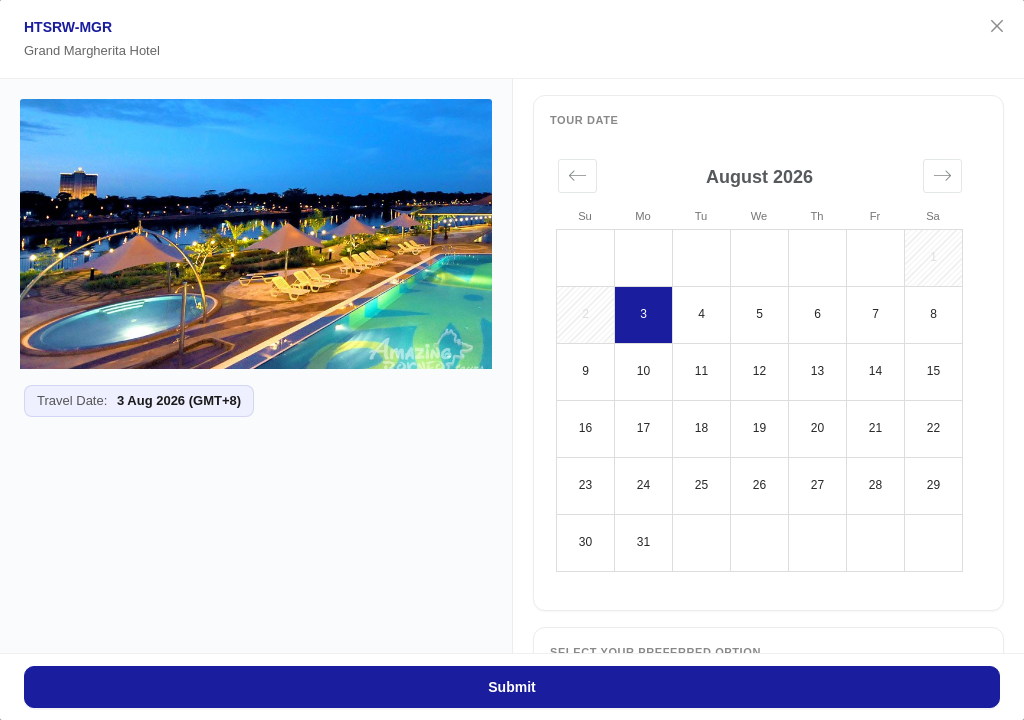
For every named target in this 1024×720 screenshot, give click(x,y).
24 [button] (643, 485)
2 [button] (585, 314)
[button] (577, 176)
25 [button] (701, 485)
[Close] (997, 27)
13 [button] (817, 371)
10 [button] (643, 371)
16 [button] (585, 428)
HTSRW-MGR (68, 27)
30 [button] (585, 542)
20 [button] (817, 428)
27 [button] (817, 485)
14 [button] (875, 371)
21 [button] (875, 428)
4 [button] (701, 314)
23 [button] (585, 485)
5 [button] (759, 314)
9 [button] (585, 371)
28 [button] (875, 485)
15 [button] (933, 371)
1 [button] (933, 257)
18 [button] (701, 428)
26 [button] (759, 485)
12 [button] (759, 371)
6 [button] (817, 314)
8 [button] (933, 314)
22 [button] (933, 428)
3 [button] (643, 314)
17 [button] (643, 428)
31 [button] (643, 542)
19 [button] (759, 428)
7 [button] (875, 314)
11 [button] (701, 371)
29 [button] (933, 485)
